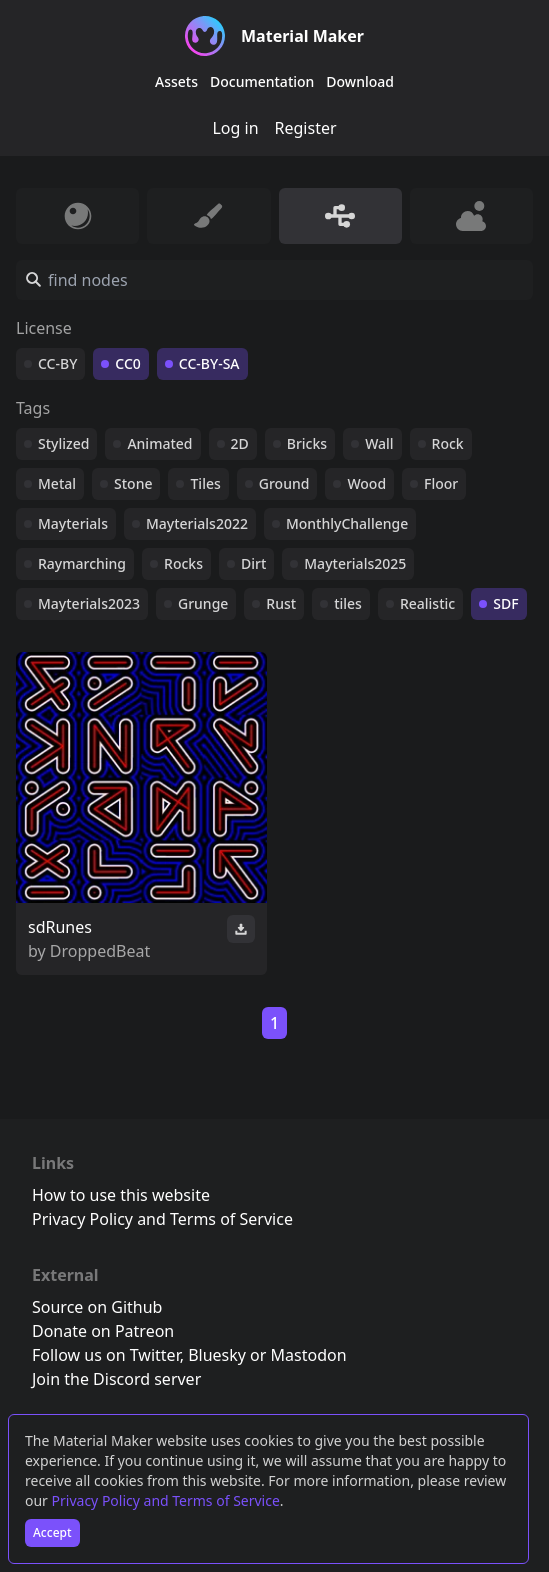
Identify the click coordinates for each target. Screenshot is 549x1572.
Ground (284, 483)
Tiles (205, 483)
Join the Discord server (116, 1379)
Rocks (183, 563)
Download (360, 81)
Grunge (203, 603)
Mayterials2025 (355, 563)
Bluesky (217, 1355)
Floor (441, 483)
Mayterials (73, 523)
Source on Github (97, 1307)
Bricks (307, 443)
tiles (348, 603)
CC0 (128, 363)
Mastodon (309, 1355)
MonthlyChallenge (347, 523)
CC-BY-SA (209, 363)
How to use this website (121, 1195)
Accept (52, 1532)
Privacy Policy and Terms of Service (166, 1500)
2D (240, 443)
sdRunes (60, 927)
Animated (159, 443)
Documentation (262, 81)
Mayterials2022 (197, 523)
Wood (366, 483)
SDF (505, 603)
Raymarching (82, 563)
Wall (379, 443)
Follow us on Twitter (106, 1355)
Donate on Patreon (103, 1331)
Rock (448, 443)
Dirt (253, 563)
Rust (281, 603)
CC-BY (57, 363)
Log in (235, 128)
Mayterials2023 (89, 603)
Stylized (63, 443)
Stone (133, 483)
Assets (176, 81)
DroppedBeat (100, 951)
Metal (57, 483)
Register (306, 128)
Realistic (427, 603)
